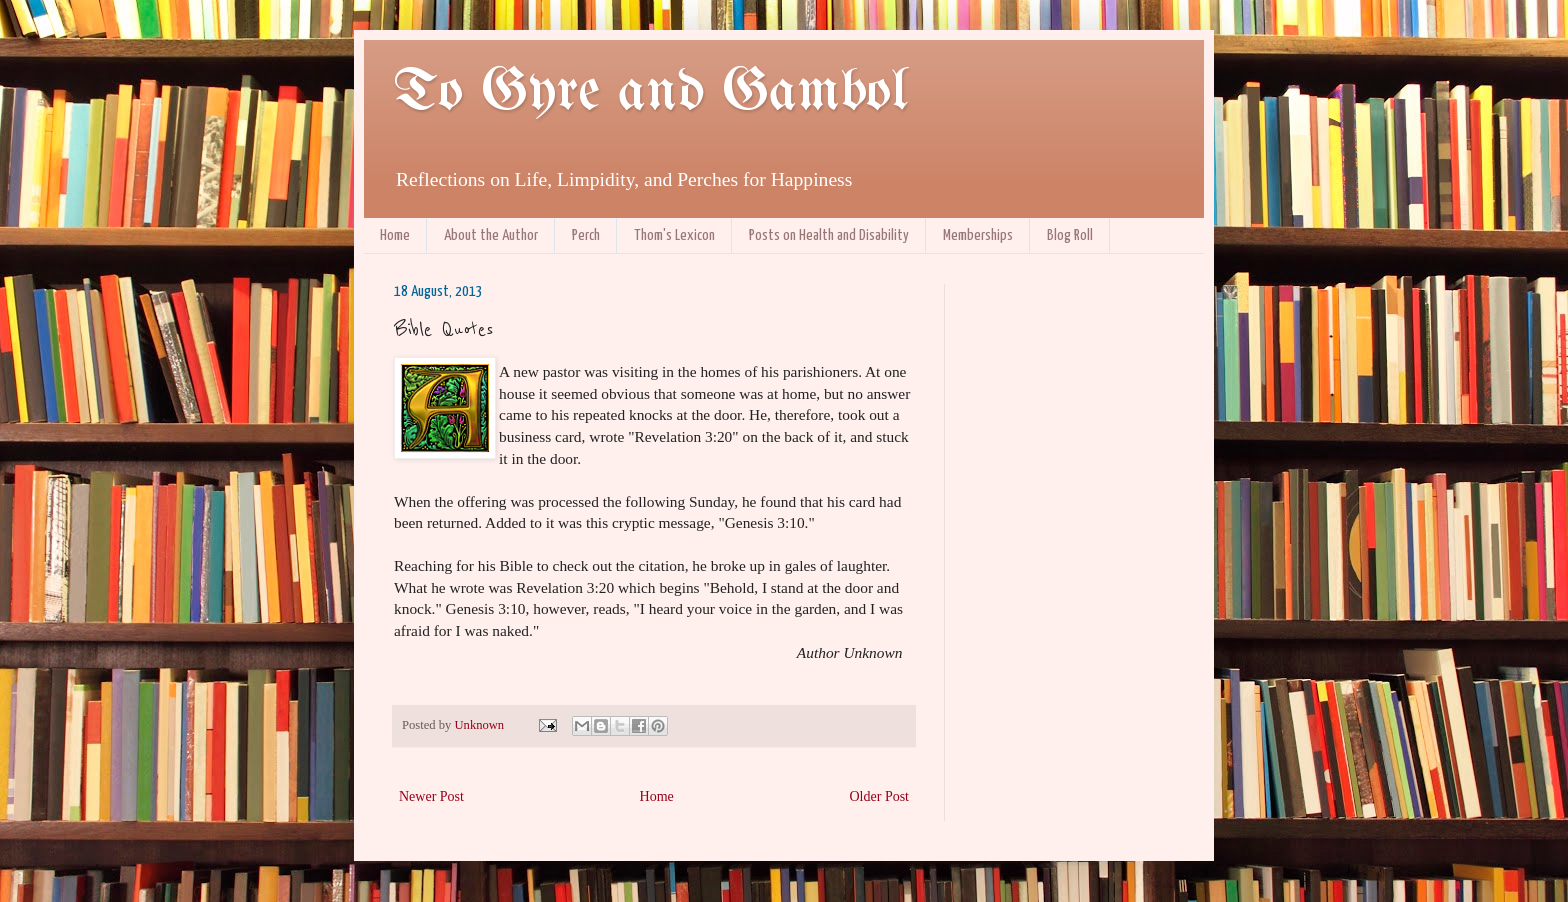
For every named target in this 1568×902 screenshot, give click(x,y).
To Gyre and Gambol (650, 93)
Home (395, 235)
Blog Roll (1070, 235)
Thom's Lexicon (674, 235)
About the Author (491, 235)
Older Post (880, 796)
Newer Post (431, 796)
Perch (586, 235)
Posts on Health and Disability (829, 235)
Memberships (978, 235)
